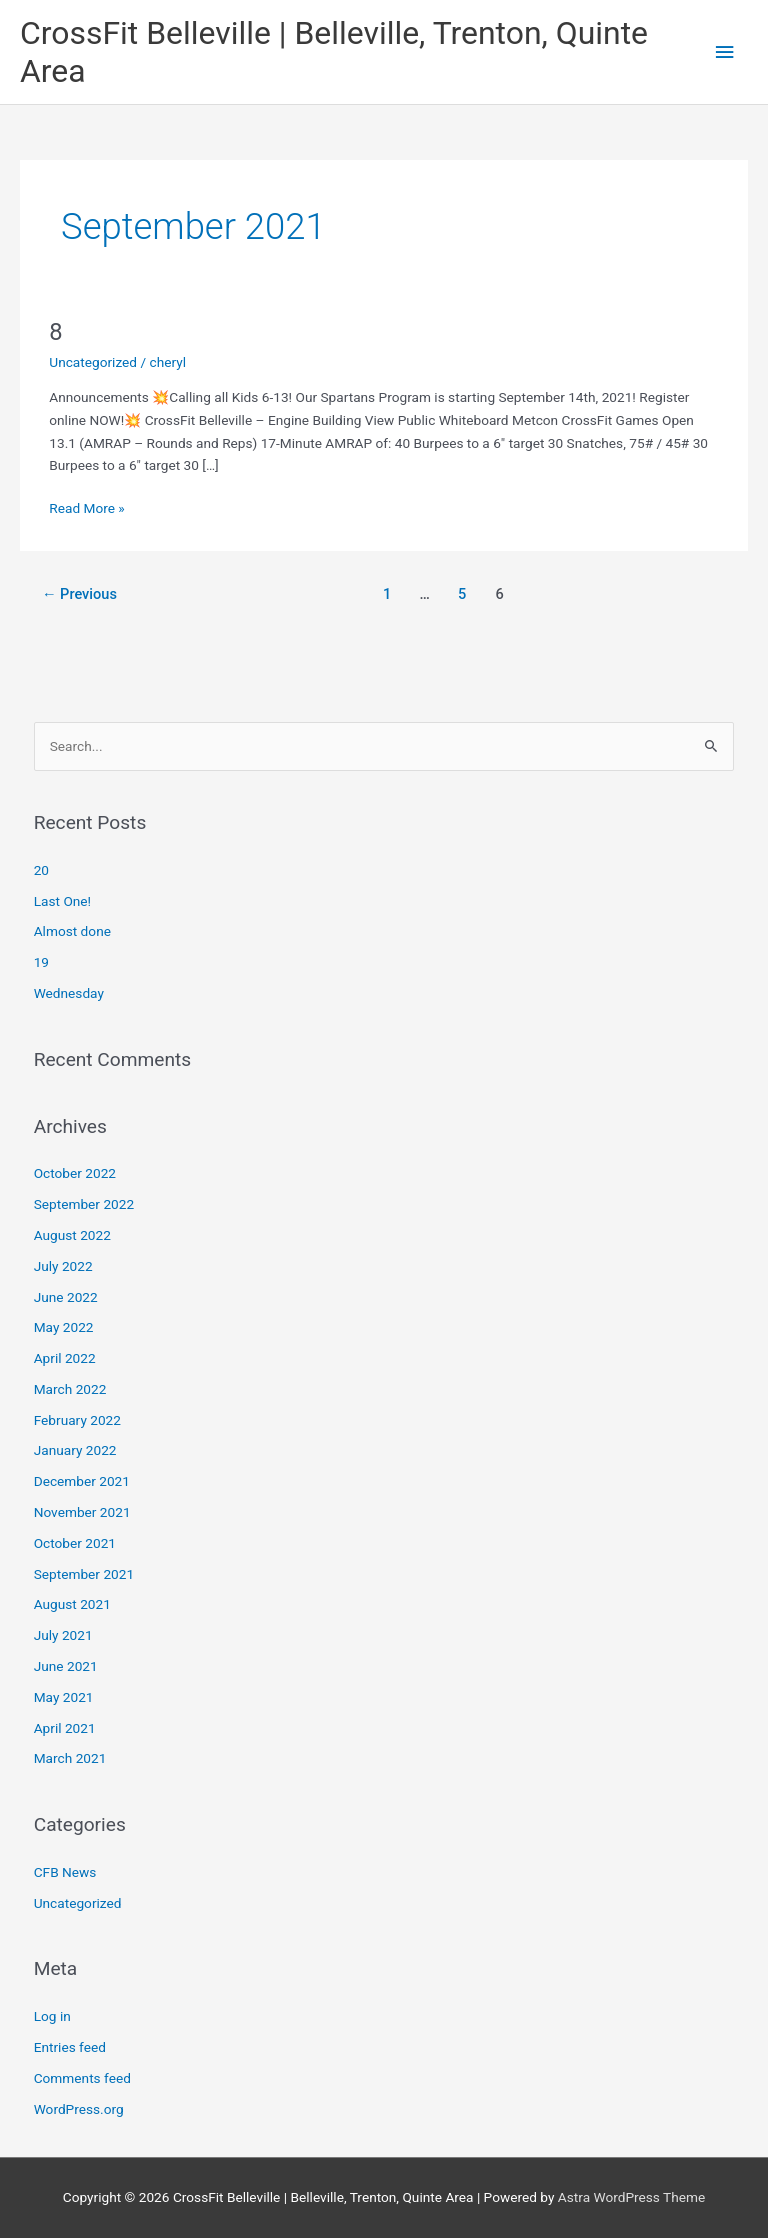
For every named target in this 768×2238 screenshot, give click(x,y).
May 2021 (64, 1697)
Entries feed (70, 2047)
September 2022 (84, 1204)
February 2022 (77, 1420)
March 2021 (70, 1758)
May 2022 (64, 1327)
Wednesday (69, 993)
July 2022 (63, 1266)
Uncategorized (93, 362)
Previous (79, 594)
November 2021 (82, 1512)
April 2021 (65, 1728)
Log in (52, 2016)
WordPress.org (79, 2109)
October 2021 (75, 1543)
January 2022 (75, 1450)
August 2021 (72, 1604)
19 (41, 962)
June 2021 (66, 1666)
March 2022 (70, 1389)
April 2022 (65, 1358)
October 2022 (75, 1173)
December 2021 (82, 1481)
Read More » (87, 506)
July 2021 (63, 1635)
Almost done (72, 931)
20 (41, 870)
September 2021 (84, 1574)
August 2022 (72, 1235)
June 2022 (66, 1297)
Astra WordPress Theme (631, 2197)
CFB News (65, 1872)
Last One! (62, 901)
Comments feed (82, 2078)
